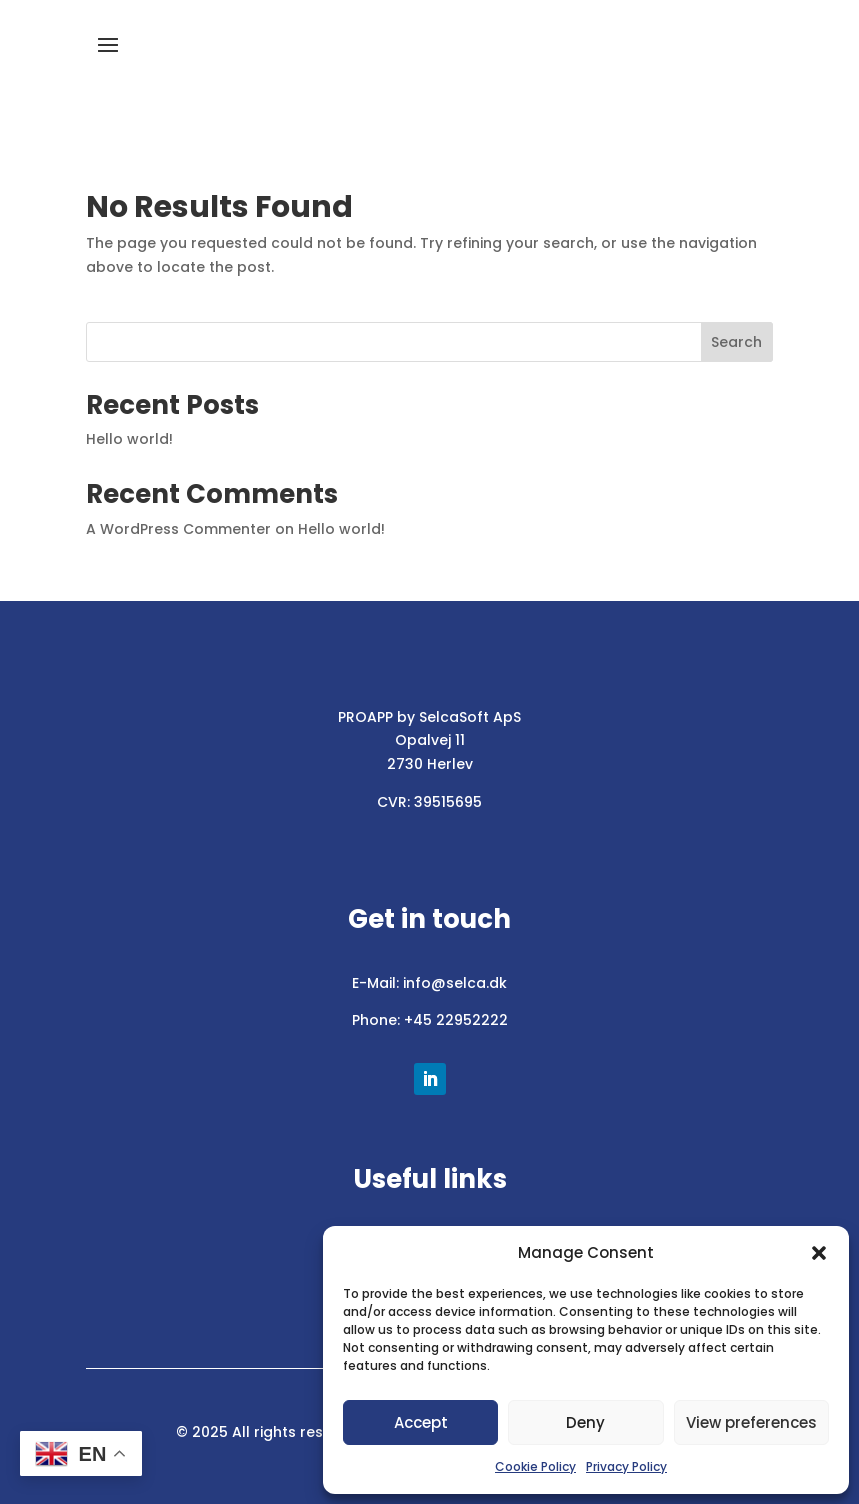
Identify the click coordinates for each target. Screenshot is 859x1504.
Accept (421, 1422)
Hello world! (129, 439)
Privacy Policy (626, 1466)
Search (736, 342)
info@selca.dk (455, 983)
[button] (819, 1253)
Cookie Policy (535, 1466)
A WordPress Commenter (178, 529)
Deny (585, 1422)
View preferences (751, 1422)
